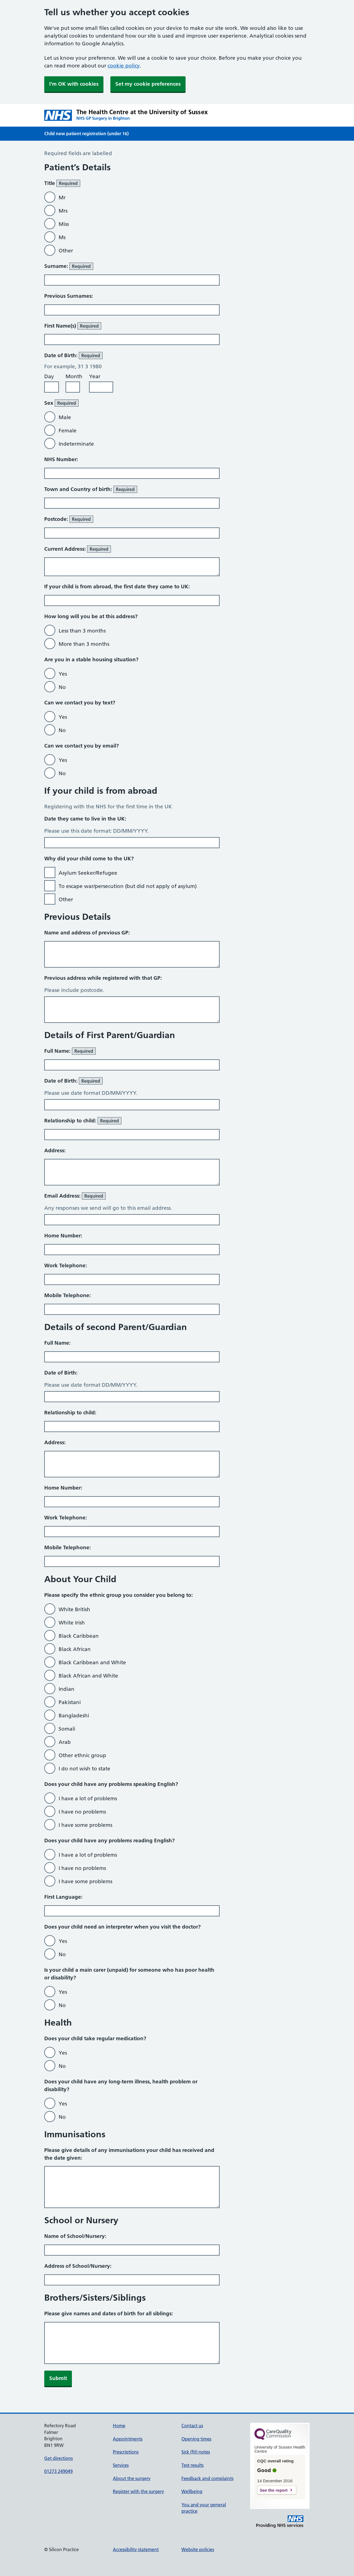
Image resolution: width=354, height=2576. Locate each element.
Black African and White (88, 1676)
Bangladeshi (74, 1715)
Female (68, 430)
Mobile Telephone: (67, 1295)
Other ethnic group (82, 1755)
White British (74, 1609)
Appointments (127, 2439)
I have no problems (82, 1812)
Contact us (192, 2425)
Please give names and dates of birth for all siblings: (108, 2313)
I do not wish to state (84, 1768)
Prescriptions (126, 2452)
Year (94, 376)
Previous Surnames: (68, 296)
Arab (65, 1742)
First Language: (63, 1897)
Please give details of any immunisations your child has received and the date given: (129, 2154)
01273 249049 (58, 2471)
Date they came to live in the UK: (85, 819)
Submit (58, 2378)
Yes (63, 674)
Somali (67, 1729)
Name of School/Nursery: (75, 2236)
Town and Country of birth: (90, 489)
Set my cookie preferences (148, 84)
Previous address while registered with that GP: (103, 978)
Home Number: (63, 1235)
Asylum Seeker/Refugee (88, 873)
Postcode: (68, 519)
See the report (274, 2490)
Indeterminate (76, 444)
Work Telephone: (65, 1265)
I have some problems (85, 1825)
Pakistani (70, 1702)
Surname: (68, 266)
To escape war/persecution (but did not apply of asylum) (128, 886)
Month (74, 376)
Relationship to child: (82, 1120)
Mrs (63, 211)
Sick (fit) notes (195, 2452)
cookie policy (124, 65)
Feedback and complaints (207, 2478)
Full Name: (70, 1051)
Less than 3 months (82, 631)
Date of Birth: (73, 1081)
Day (49, 376)
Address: (55, 1150)
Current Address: (77, 549)
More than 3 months (84, 644)
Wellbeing (191, 2491)
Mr (62, 197)
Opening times (196, 2439)
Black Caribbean (79, 1636)
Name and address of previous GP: (87, 932)
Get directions (58, 2458)
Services (121, 2465)
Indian (66, 1689)
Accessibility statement (136, 2549)
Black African (75, 1649)
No (62, 687)
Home (119, 2425)
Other (66, 250)
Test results (192, 2465)
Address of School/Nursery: (77, 2266)
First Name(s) (72, 326)
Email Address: (75, 1196)
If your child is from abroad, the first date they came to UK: (117, 586)
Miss (64, 224)
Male (65, 417)
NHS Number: (61, 459)
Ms (62, 237)
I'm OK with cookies (73, 84)
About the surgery (131, 2478)
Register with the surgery (138, 2491)
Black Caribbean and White (92, 1662)
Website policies (197, 2549)
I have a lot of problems (88, 1798)
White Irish (72, 1622)
